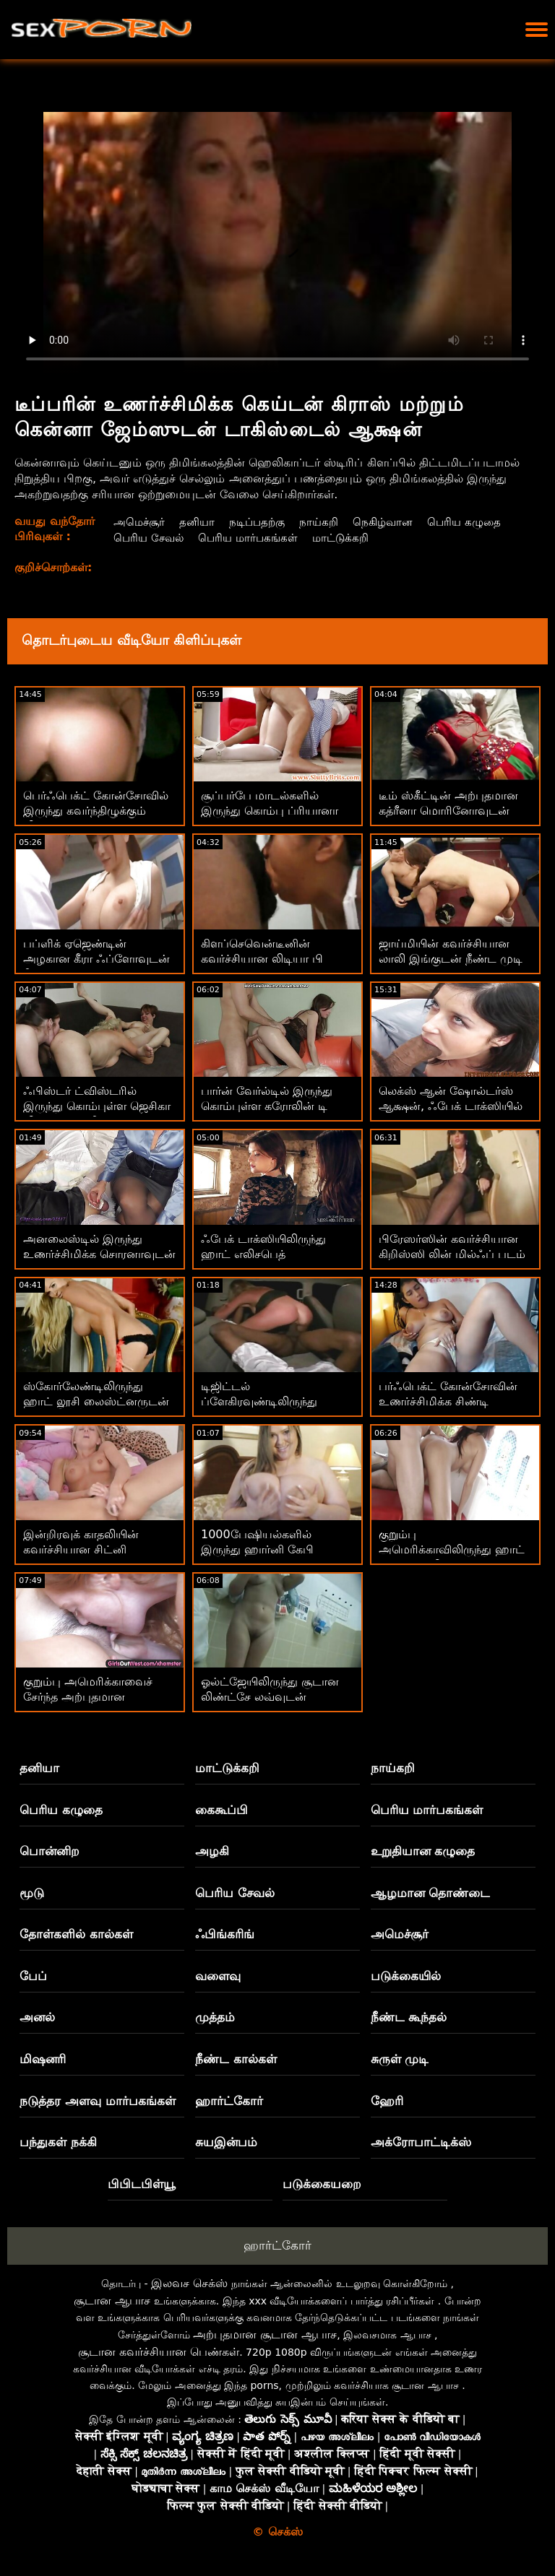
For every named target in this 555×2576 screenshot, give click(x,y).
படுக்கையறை (322, 2184)
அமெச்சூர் (138, 522)
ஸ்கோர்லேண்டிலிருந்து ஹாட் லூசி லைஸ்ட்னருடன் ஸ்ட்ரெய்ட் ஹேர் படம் (96, 1401)
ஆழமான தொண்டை (431, 1893)
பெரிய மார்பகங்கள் (251, 538)
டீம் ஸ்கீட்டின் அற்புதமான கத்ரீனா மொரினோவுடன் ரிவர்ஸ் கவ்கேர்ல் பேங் (448, 811)
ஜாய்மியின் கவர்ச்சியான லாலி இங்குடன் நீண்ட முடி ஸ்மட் (450, 959)
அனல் (37, 2017)
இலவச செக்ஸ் (189, 2283)
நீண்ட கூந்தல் (409, 2017)
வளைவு (218, 1976)
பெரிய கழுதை (475, 522)
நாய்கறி (324, 522)
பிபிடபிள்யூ (142, 2184)
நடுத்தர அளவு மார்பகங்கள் (98, 2101)
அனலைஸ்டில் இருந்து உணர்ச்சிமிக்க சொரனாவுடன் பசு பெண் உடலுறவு (99, 1254)
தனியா (197, 522)
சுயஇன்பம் (226, 2142)
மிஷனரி (43, 2059)
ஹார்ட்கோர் (229, 2101)
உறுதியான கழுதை (423, 1851)
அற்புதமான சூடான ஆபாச (265, 2334)
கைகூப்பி (221, 1810)
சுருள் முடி (400, 2059)
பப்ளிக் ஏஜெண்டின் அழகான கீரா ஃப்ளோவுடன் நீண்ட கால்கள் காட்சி (96, 959)
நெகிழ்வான (390, 522)
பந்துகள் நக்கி (58, 2142)
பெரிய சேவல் (148, 538)
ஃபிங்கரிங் (224, 1934)
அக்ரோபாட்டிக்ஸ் (421, 2142)
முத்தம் (215, 2017)
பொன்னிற (49, 1851)
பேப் (33, 1976)
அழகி (212, 1851)
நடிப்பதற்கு (260, 522)
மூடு (32, 1893)
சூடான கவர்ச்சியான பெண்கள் (158, 2352)
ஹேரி (387, 2101)
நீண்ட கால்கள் (236, 2059)
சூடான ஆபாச (112, 2300)
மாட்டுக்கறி (348, 538)
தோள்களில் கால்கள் (76, 1934)
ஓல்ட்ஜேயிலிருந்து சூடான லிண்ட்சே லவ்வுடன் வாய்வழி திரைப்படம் (270, 1697)
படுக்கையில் (406, 1976)
